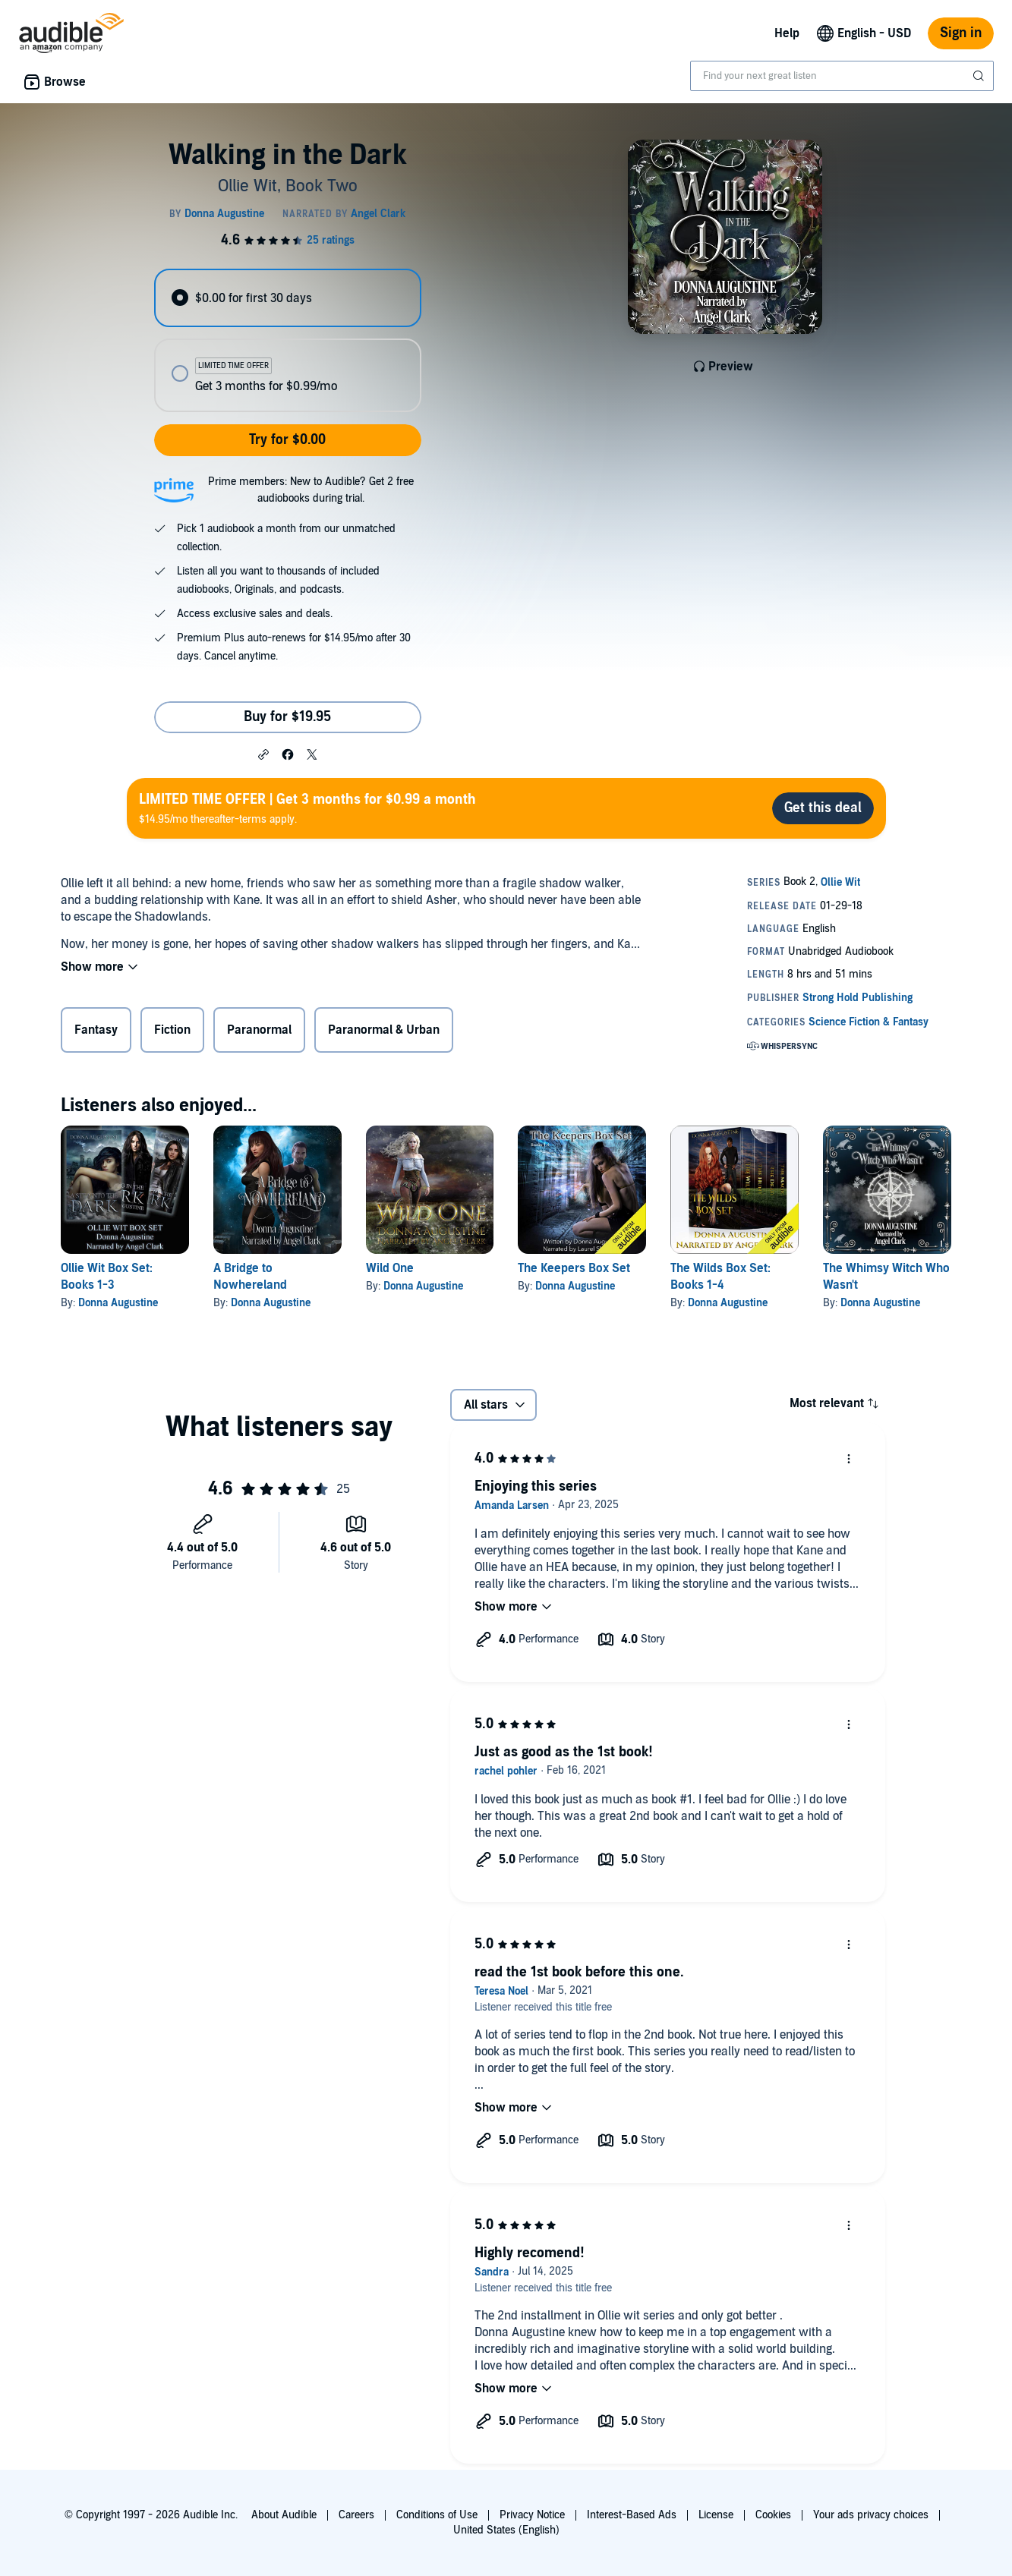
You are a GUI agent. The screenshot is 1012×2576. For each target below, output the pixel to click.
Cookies (773, 2514)
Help (786, 33)
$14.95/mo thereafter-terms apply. (307, 808)
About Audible (284, 2514)
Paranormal (259, 1030)
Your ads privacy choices (870, 2514)
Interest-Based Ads (631, 2514)
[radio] (287, 298)
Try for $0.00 (287, 440)
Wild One (390, 1268)
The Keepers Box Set (574, 1268)
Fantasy (96, 1030)
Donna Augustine (118, 1302)
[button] (263, 754)
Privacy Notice (532, 2514)
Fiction (172, 1030)
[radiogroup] (287, 340)
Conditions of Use (437, 2514)
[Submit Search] (980, 76)
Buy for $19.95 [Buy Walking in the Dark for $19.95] (287, 717)
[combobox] (842, 76)
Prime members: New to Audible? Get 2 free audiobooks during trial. (311, 490)
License (715, 2514)
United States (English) (506, 2530)
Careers (356, 2514)
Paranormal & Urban (384, 1030)
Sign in (961, 33)
